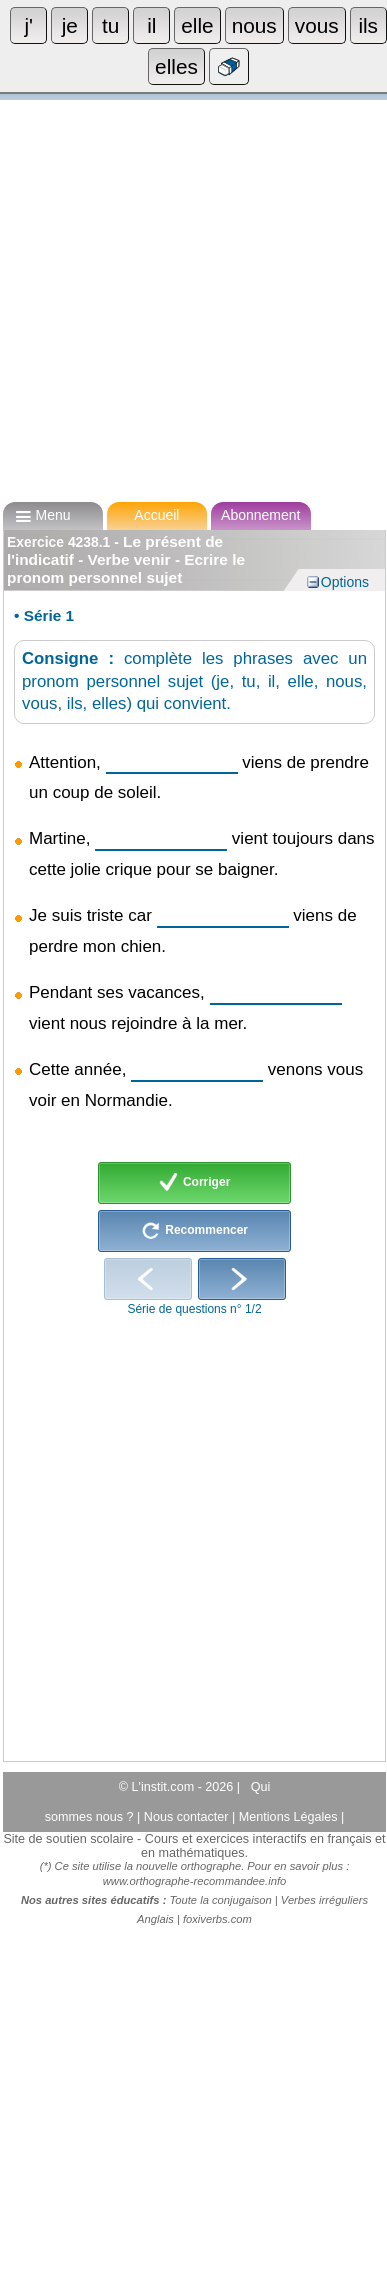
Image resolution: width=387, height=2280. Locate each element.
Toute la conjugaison (221, 1900)
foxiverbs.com (217, 1919)
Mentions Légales (290, 1817)
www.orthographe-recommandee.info (194, 1881)
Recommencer (194, 1231)
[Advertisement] (187, 291)
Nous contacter (188, 1817)
